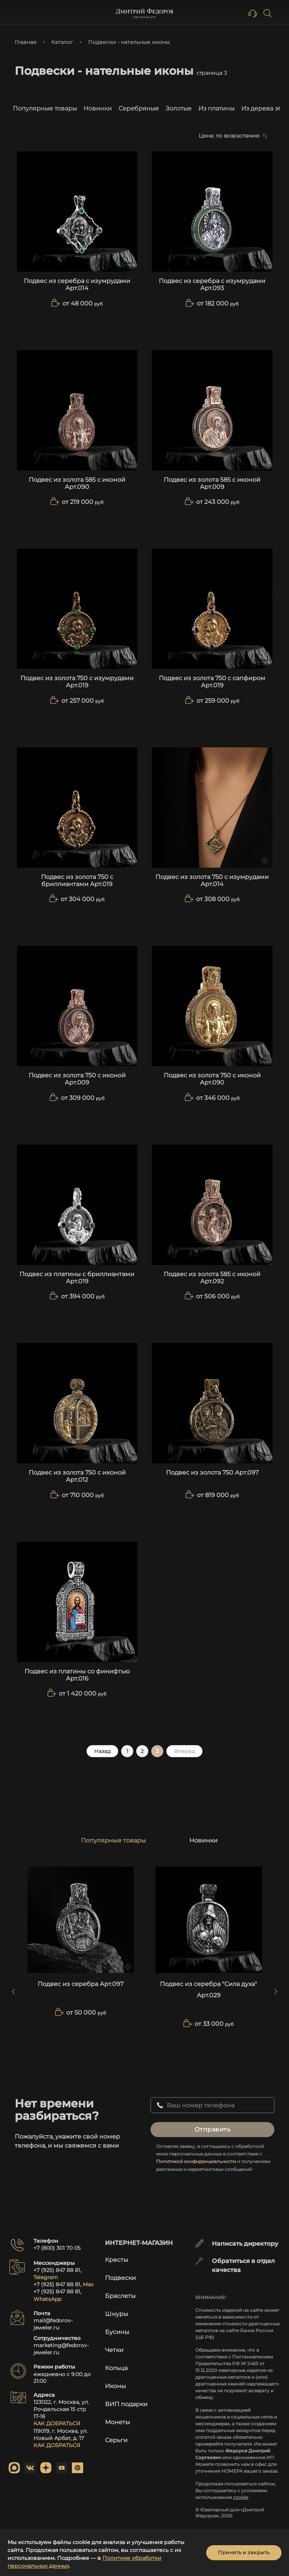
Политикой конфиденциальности (196, 2161)
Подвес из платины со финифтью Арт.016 (77, 1675)
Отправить (213, 2129)
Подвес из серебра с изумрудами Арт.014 (77, 284)
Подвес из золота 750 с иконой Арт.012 (77, 1476)
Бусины (117, 2331)
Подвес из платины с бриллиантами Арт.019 (77, 1278)
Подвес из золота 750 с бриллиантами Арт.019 (77, 880)
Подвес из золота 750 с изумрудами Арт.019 (77, 682)
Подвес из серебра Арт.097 (80, 1984)
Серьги (116, 2440)
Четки (114, 2350)
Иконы (115, 2386)
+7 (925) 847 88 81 (56, 2270)
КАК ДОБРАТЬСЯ (56, 2423)
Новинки (98, 108)
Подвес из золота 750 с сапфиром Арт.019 (212, 682)
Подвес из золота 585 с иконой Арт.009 (212, 483)
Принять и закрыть (244, 2552)
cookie (240, 2497)
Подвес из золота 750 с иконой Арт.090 (212, 1079)
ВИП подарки (126, 2404)
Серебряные (139, 108)
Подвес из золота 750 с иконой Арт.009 (77, 1079)
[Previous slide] (13, 1991)
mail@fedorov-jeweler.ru (53, 2324)
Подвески (120, 2277)
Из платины (216, 108)
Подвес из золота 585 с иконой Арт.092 (212, 1278)
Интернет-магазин (139, 2242)
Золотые (179, 108)
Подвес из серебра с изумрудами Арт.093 (212, 284)
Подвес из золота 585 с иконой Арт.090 (77, 483)
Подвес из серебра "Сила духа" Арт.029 (208, 1989)
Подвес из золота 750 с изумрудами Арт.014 (212, 880)
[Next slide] (276, 1991)
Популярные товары (45, 108)
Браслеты (120, 2295)
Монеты (117, 2422)
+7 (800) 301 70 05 (57, 2248)
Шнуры (116, 2313)
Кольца (116, 2368)
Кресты (116, 2259)
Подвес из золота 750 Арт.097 (212, 1472)
